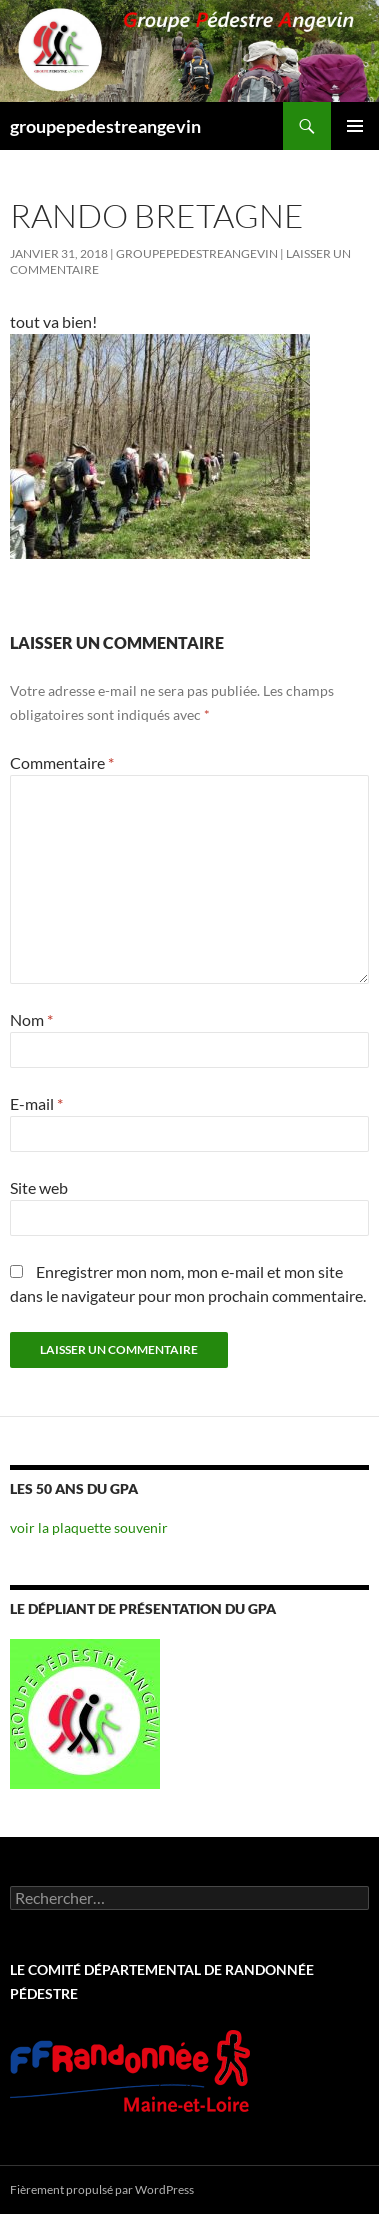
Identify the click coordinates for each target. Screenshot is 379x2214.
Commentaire (62, 762)
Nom (31, 1019)
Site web (39, 1187)
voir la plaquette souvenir (89, 1527)
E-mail (36, 1103)
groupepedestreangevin (105, 126)
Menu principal (355, 126)
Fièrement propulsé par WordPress (102, 2189)
